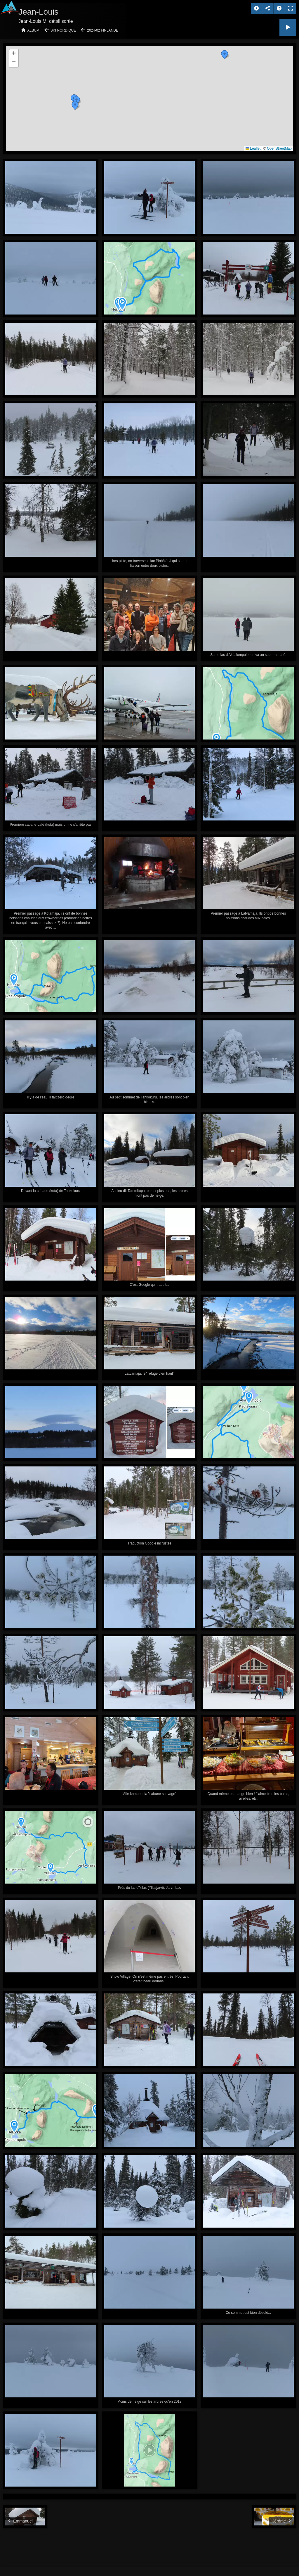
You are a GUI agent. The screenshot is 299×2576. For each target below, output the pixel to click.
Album (33, 30)
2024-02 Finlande (102, 30)
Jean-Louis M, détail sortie (45, 21)
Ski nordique (63, 30)
